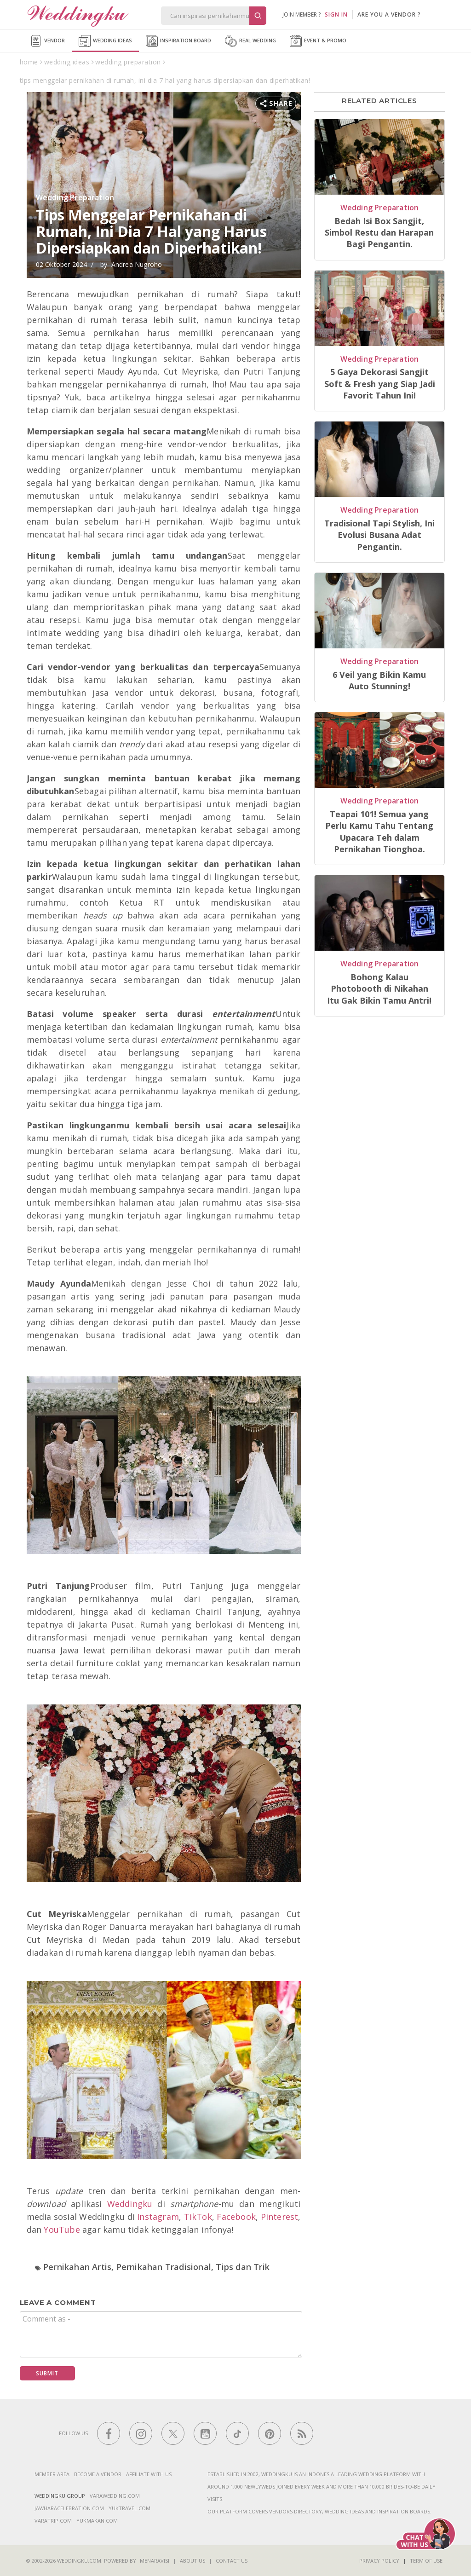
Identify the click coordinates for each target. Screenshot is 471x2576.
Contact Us (231, 2560)
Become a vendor (97, 2474)
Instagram (158, 2216)
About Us (192, 2560)
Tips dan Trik (243, 2266)
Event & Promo (318, 41)
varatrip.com (53, 2520)
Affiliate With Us (149, 2474)
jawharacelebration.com (69, 2508)
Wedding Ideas (105, 41)
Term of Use (426, 2560)
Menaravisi (154, 2560)
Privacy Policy (379, 2560)
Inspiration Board (178, 41)
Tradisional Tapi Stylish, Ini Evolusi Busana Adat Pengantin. (379, 535)
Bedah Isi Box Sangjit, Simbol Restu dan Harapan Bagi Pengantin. (379, 232)
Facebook (236, 2216)
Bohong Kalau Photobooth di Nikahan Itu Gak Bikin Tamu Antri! (379, 988)
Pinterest (280, 2216)
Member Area (51, 2474)
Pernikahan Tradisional (163, 2266)
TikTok (198, 2216)
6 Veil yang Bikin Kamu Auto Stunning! (379, 680)
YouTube (62, 2229)
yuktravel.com (129, 2508)
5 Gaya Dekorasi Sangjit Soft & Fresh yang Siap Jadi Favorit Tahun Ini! (379, 383)
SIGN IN (336, 14)
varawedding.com (115, 2495)
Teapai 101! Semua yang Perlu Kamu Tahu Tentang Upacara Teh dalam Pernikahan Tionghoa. (379, 832)
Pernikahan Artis (77, 2266)
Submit (47, 2373)
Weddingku (130, 2203)
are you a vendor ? (389, 14)
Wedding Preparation (75, 197)
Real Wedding (250, 41)
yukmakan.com (97, 2520)
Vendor (47, 41)
